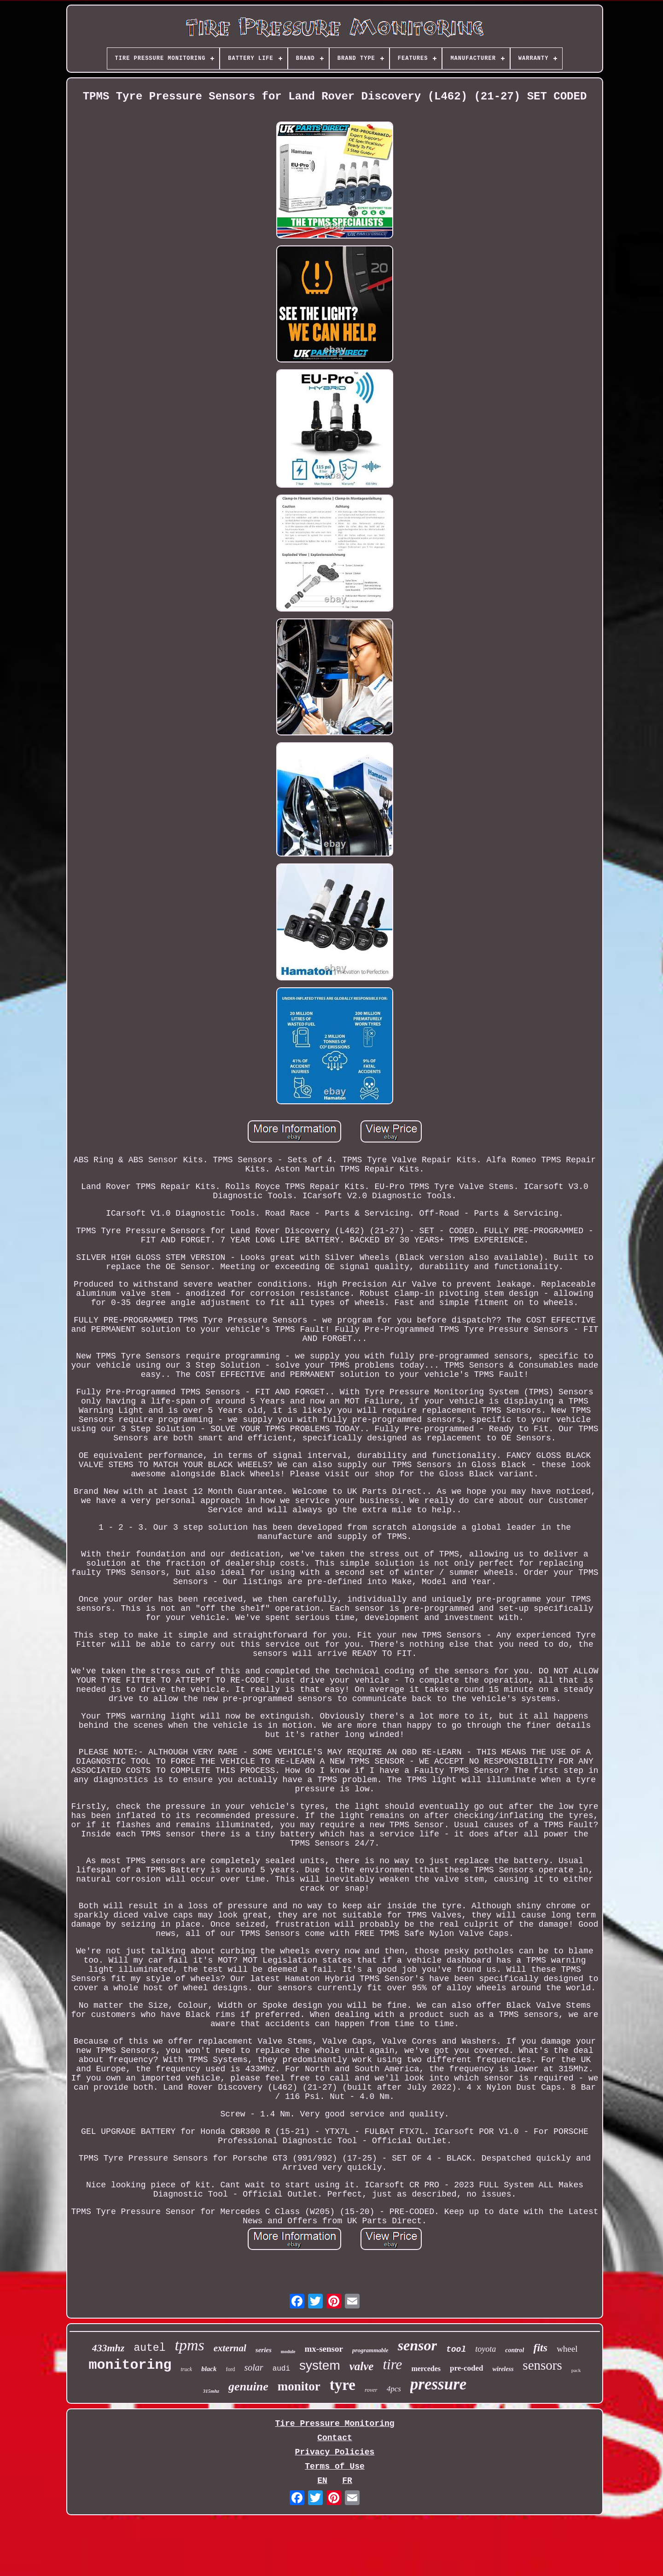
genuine (248, 2386)
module (288, 2351)
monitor (299, 2386)
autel (149, 2348)
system (319, 2365)
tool (456, 2349)
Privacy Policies (335, 2452)
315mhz (211, 2391)
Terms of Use (335, 2466)
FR (347, 2480)
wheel (567, 2349)
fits (540, 2348)
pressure (438, 2384)
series (264, 2350)
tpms (189, 2345)
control (514, 2350)
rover (371, 2389)
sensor (417, 2345)
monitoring (130, 2365)
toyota (485, 2349)
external (230, 2348)
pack (576, 2370)
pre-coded (466, 2368)
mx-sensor (324, 2349)
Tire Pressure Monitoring (334, 2423)
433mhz (108, 2348)
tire (392, 2364)
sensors (542, 2365)
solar (253, 2367)
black (208, 2368)
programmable (370, 2350)
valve (361, 2366)
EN (322, 2480)
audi (281, 2369)
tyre (342, 2385)
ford (230, 2369)
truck (186, 2369)
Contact (334, 2437)
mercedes (426, 2368)
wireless (502, 2369)
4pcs (394, 2388)
